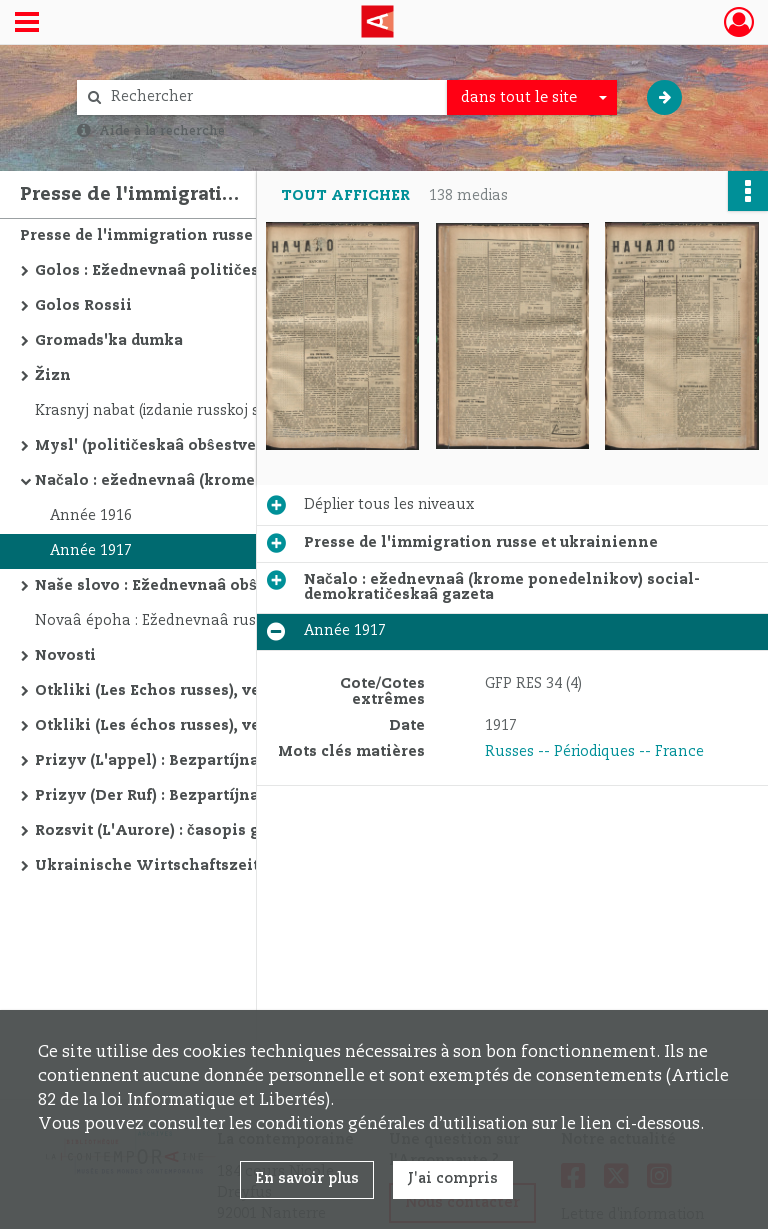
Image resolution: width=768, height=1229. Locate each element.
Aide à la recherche (162, 131)
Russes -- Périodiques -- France (594, 752)
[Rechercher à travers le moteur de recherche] (272, 97)
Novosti (65, 656)
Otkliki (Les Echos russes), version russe (191, 691)
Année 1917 (91, 551)
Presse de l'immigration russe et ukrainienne (197, 236)
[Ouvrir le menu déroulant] (27, 24)
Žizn (53, 376)
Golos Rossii (83, 306)
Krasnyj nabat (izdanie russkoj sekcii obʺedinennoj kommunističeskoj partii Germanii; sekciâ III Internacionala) (235, 411)
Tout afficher (345, 196)
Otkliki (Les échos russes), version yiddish (200, 726)
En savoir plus (307, 1179)
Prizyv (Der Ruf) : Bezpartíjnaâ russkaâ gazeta (211, 796)
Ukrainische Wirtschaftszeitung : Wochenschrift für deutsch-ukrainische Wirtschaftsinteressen (235, 866)
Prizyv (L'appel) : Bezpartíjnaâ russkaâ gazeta (211, 761)
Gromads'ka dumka (109, 341)
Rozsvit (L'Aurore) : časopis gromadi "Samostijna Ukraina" (235, 831)
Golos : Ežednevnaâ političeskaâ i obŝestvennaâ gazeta (235, 271)
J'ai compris (453, 1179)
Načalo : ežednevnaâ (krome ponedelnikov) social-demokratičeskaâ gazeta (235, 481)
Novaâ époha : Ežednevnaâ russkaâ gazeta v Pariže (218, 621)
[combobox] (532, 98)
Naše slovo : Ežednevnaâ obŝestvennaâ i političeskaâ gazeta (235, 586)
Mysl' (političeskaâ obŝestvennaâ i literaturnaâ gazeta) (235, 446)
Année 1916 (91, 516)
